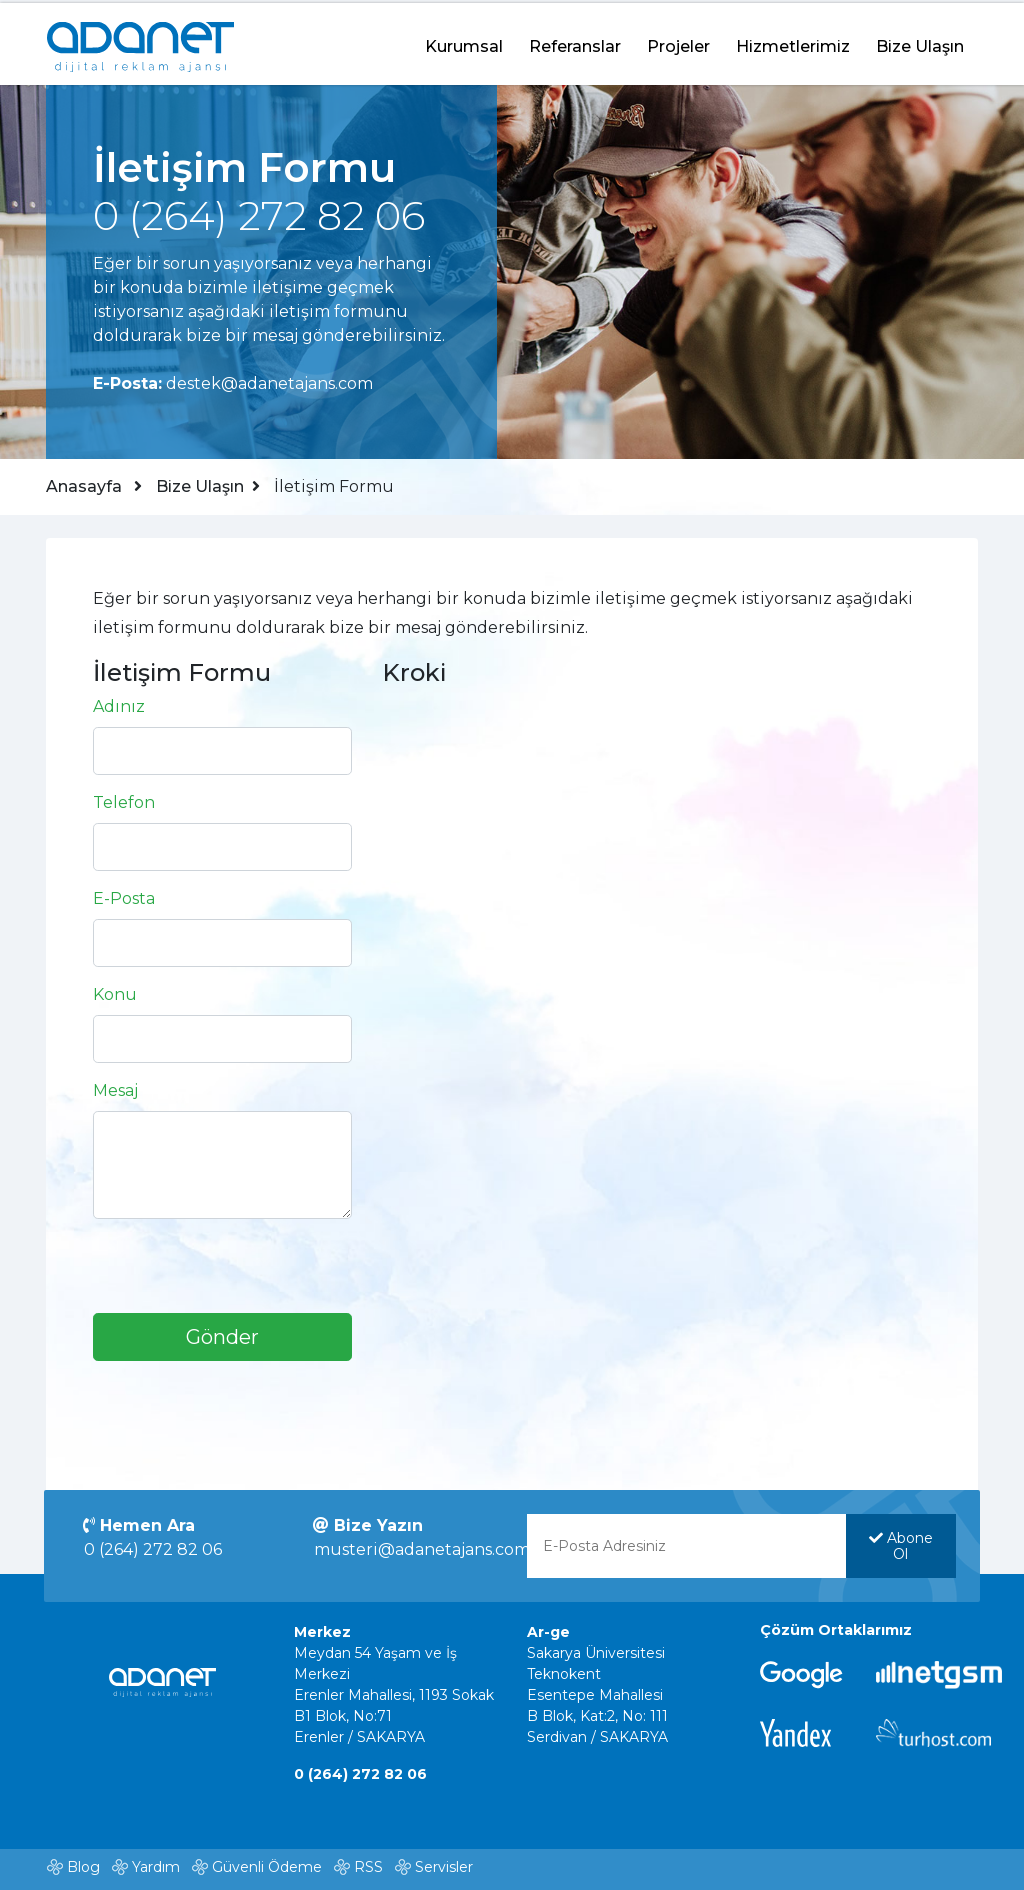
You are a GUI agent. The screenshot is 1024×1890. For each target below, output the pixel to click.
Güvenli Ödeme (267, 1871)
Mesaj (117, 1092)
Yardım (156, 1871)
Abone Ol (900, 1551)
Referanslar (575, 43)
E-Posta (126, 900)
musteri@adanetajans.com (423, 1554)
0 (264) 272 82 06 (156, 1554)
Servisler (444, 1871)
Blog (83, 1871)
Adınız (121, 708)
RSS (368, 1871)
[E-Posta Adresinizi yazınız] (687, 1551)
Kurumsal (464, 43)
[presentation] (247, 1276)
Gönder (223, 1339)
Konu (117, 996)
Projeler (678, 43)
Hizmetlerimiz (793, 43)
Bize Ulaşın (920, 43)
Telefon (126, 804)
